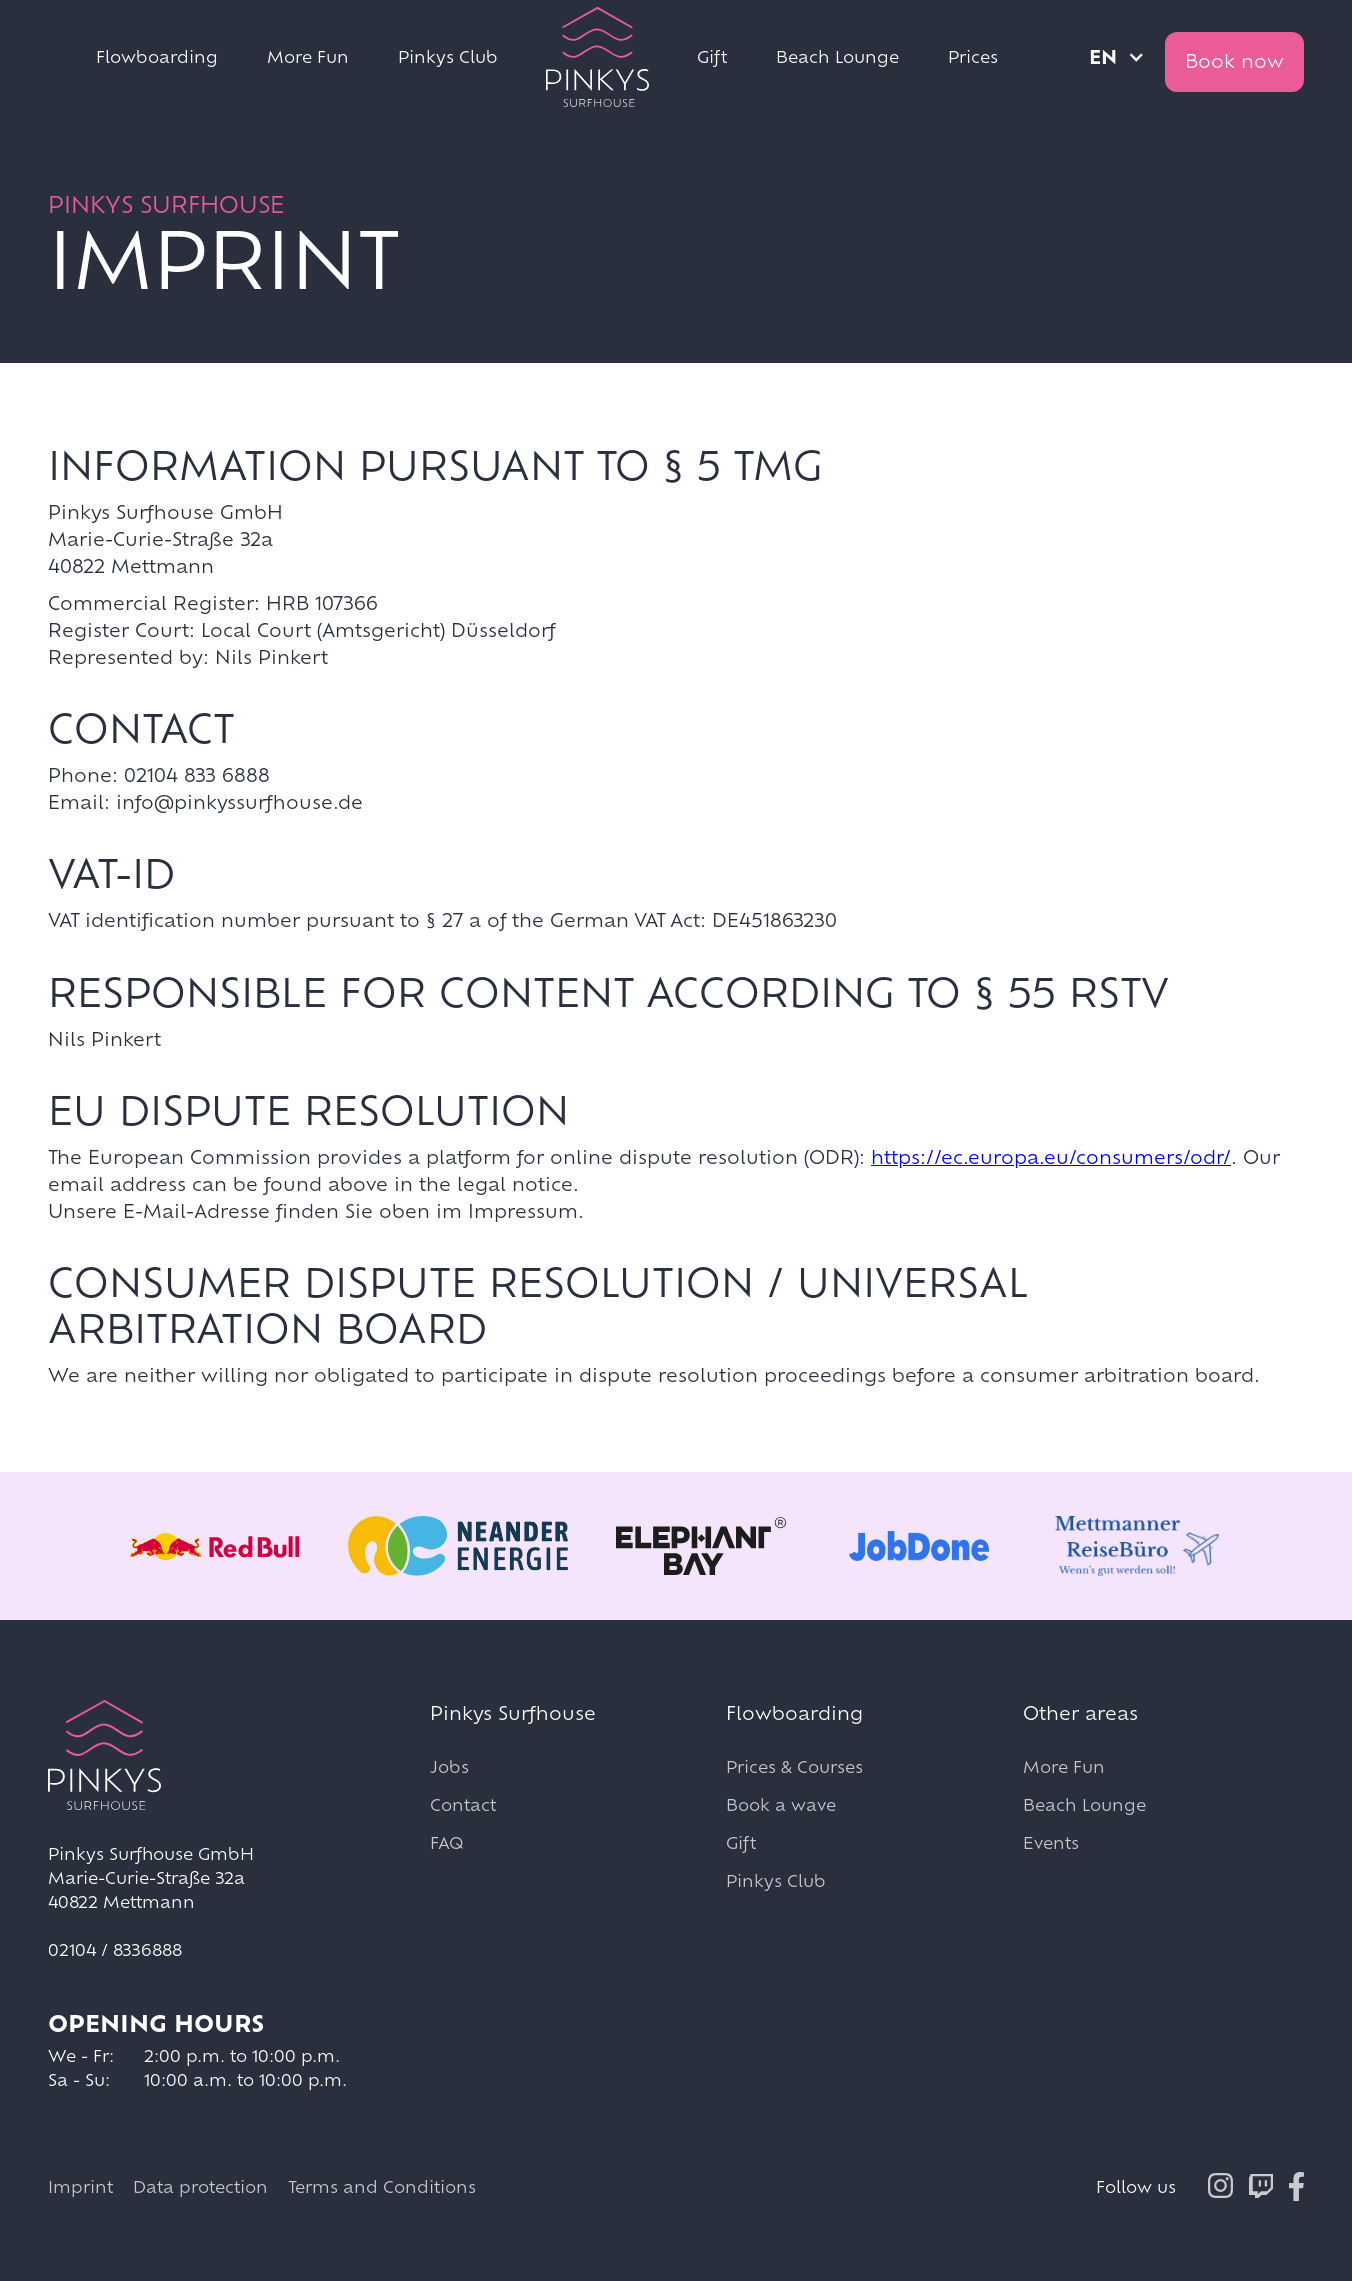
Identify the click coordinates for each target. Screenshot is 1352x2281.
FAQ (446, 1842)
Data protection (200, 2186)
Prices (973, 56)
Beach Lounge (837, 56)
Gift (712, 56)
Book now (1234, 61)
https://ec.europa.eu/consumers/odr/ (1051, 1157)
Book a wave (781, 1804)
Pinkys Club (448, 56)
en (1103, 57)
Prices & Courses (794, 1766)
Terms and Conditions (382, 2186)
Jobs (449, 1766)
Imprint (80, 2186)
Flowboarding (157, 56)
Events (1051, 1842)
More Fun (308, 56)
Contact (463, 1804)
